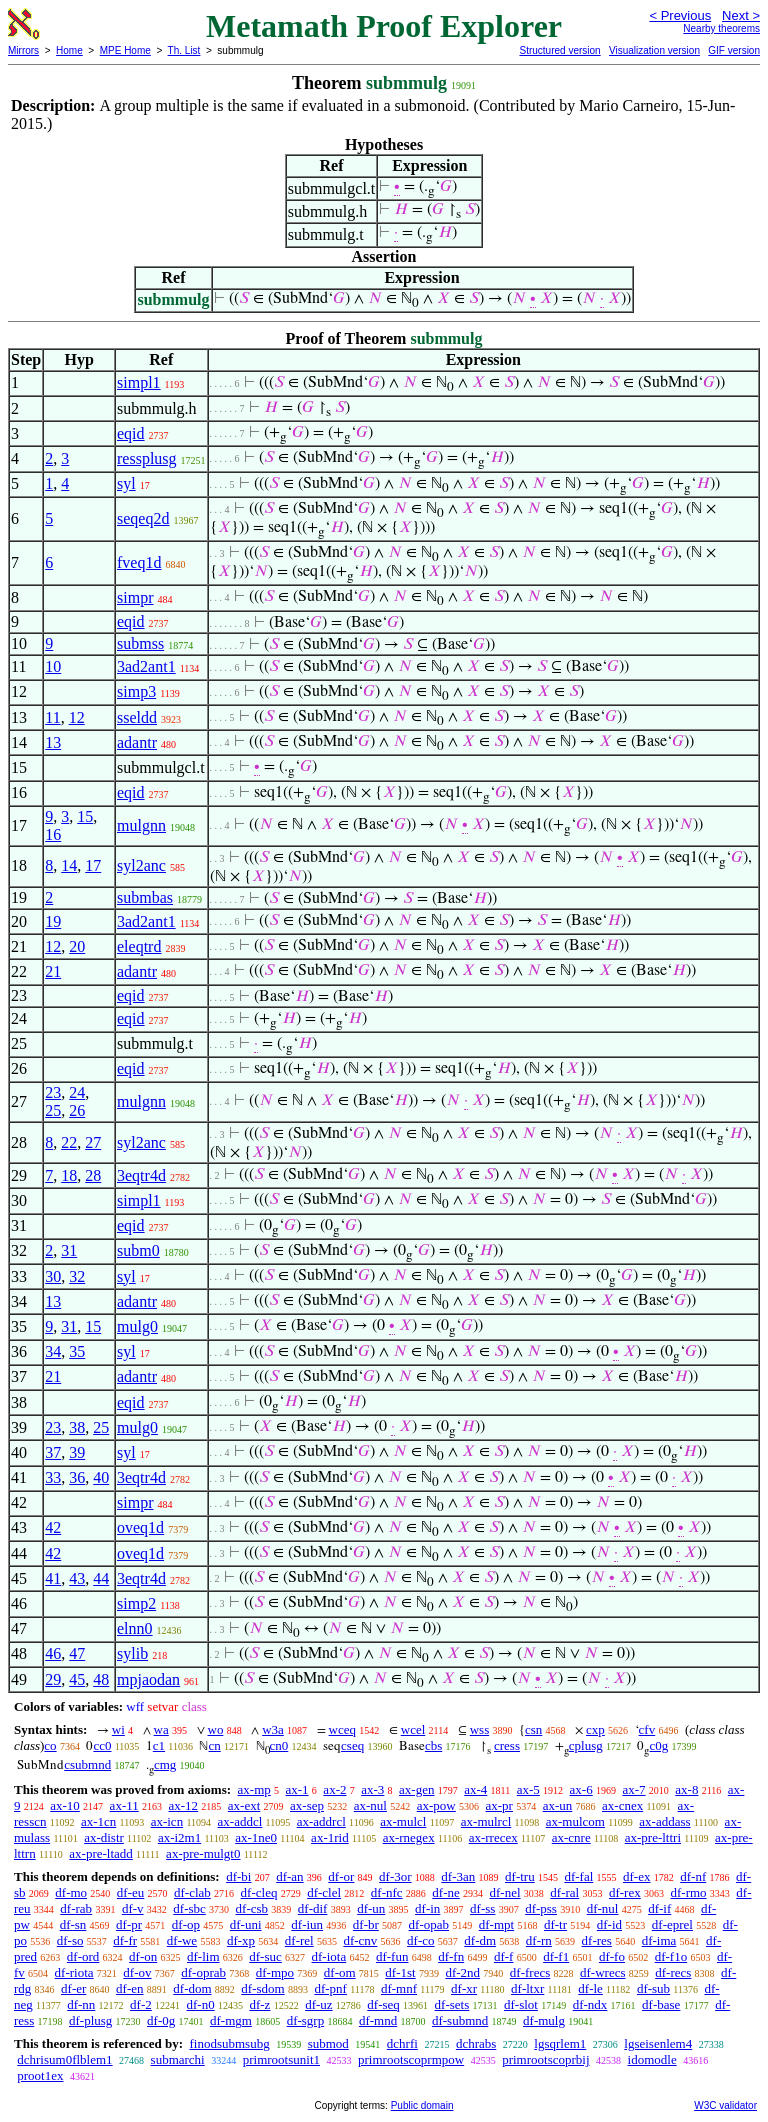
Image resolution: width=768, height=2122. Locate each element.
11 (52, 717)
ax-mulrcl (486, 1821)
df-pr (129, 1924)
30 (53, 1276)
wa (161, 1729)
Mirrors (23, 50)
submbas (145, 897)
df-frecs (530, 1972)
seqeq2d (143, 518)
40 (101, 1477)
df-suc (265, 1956)
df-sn (73, 1924)
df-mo (71, 1892)
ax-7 (633, 1789)
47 (77, 1653)
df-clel (324, 1892)
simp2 (136, 1603)
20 (77, 946)
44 (101, 1578)
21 (53, 971)
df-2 (141, 2004)
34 (53, 1351)
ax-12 (183, 1805)
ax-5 (528, 1789)
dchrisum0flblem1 (64, 2059)
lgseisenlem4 (658, 2043)
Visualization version (654, 50)
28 (93, 1175)
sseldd (137, 717)
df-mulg (544, 2020)
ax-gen (416, 1789)
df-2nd (462, 1972)
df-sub (653, 1988)
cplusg (586, 1745)
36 (77, 1477)
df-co (420, 1940)
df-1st (400, 1972)
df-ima (659, 1940)
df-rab (76, 1908)
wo (216, 1729)
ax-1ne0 (256, 1837)
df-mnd (378, 2020)
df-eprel (672, 1924)
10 (53, 666)
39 (77, 1452)
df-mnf (399, 1988)
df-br (366, 1924)
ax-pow (436, 1805)
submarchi (178, 2059)
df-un (371, 1908)
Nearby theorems (721, 28)
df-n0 (201, 2004)
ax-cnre (571, 1837)
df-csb (252, 1908)
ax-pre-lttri (653, 1837)
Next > (741, 15)
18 (69, 1175)
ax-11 (124, 1805)
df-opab (429, 1924)
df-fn (451, 1956)
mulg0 (137, 1326)
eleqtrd (139, 946)
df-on (143, 1956)
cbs (433, 1745)
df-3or (395, 1876)
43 (77, 1578)
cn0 (279, 1745)
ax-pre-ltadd (101, 1853)
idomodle (652, 2059)
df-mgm (231, 2020)
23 (53, 1092)
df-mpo (275, 1972)
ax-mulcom (575, 1821)
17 (93, 865)
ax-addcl (240, 1821)
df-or (341, 1876)
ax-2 (334, 1789)
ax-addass (664, 1821)
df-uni (246, 1924)
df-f (504, 1956)
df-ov (137, 1972)
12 (77, 717)
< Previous (680, 15)
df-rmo (688, 1892)
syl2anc (141, 865)
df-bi (238, 1876)
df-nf (693, 1876)
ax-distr (104, 1837)
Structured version (559, 50)
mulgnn (141, 825)
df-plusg (90, 2020)
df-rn (539, 1940)
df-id (609, 1924)
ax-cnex (622, 1805)
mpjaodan (148, 1679)
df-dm (480, 1940)
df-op (186, 1924)
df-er (73, 1988)
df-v (133, 1908)
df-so (70, 1940)
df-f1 (556, 1956)
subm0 (138, 1250)
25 (53, 1110)
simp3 (136, 691)
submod (328, 2043)
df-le (590, 1988)
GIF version (734, 50)
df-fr (125, 1940)
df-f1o (671, 1956)
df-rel (299, 1940)
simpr (135, 597)
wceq (342, 1729)
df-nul (603, 1908)
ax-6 (581, 1789)
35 (77, 1351)
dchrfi (402, 2043)
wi (118, 1729)
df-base (661, 2004)
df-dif (313, 1908)
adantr (137, 742)
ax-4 (475, 1789)
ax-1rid (330, 1837)
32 (77, 1276)
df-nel (505, 1892)
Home (69, 50)
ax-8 (686, 1789)
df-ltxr (527, 1988)
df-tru (520, 1876)
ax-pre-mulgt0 (203, 1853)
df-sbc (189, 1908)
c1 (159, 1745)
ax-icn (167, 1821)
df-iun (307, 1924)
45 (77, 1679)
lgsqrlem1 (560, 2043)
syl (126, 483)
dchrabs (476, 2043)
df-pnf (330, 1988)
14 (69, 865)
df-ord (83, 1956)
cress (507, 1745)
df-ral (564, 1892)
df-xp (241, 1940)
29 (53, 1679)
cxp (595, 1729)
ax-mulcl (403, 1821)
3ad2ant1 (146, 666)
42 (53, 1527)
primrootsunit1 (281, 2059)
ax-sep (307, 1805)
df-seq (383, 2004)
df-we (182, 1940)
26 (77, 1110)
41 (53, 1578)
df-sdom (262, 1988)
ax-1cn (98, 1821)
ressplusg (147, 458)
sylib (132, 1653)
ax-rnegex (409, 1837)
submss (140, 643)
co (50, 1745)
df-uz (318, 2004)
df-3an (458, 1876)
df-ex (636, 1876)
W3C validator (725, 2105)
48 (101, 1679)
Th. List (184, 50)
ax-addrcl (321, 1821)
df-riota (74, 1972)
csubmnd (87, 1764)
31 (69, 1250)
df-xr (464, 1988)
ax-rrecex (493, 1837)
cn (214, 1745)
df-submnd (460, 2020)
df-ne (445, 1892)
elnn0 (135, 1628)
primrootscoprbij (545, 2059)
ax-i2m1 (179, 1837)
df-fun (392, 1956)
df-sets (452, 2004)
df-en (129, 1988)
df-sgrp (306, 2020)
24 (77, 1092)
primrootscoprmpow (411, 2059)
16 (53, 834)
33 (53, 1477)
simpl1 (139, 382)
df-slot (521, 2004)
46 (53, 1653)
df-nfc (387, 1892)
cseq (352, 1745)
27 (93, 1142)
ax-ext (244, 1805)
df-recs (673, 1972)
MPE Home (125, 50)
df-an (289, 1876)
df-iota (329, 1956)
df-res (597, 1940)
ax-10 (65, 1805)
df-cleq (259, 1892)
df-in (427, 1908)
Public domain (422, 2105)
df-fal (578, 1876)
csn (533, 1729)
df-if (659, 1908)
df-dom (192, 1988)
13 (53, 742)
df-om (340, 1972)
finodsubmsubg (229, 2043)
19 (53, 921)
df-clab (192, 1892)
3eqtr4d (141, 1175)
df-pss (541, 1908)
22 (69, 1142)
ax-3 (372, 1789)
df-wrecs (602, 1972)
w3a (273, 1729)
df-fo (612, 1956)
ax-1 (297, 1789)
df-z (259, 2004)
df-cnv (360, 1940)
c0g (658, 1745)
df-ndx (590, 2004)
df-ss (482, 1908)
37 (53, 1452)
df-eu (130, 1892)
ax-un (558, 1805)
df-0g (161, 2020)
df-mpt (496, 1924)
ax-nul (370, 1805)
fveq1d (139, 562)
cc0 (102, 1745)
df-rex (625, 1892)
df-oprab (203, 1972)
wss (480, 1729)
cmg (165, 1764)
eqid (131, 433)
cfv (647, 1729)
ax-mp (254, 1789)
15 (85, 816)
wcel (413, 1729)
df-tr (555, 1924)
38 (77, 1427)
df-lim (203, 1956)
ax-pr (498, 1805)
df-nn (81, 2004)
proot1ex (40, 2075)
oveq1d (140, 1527)
